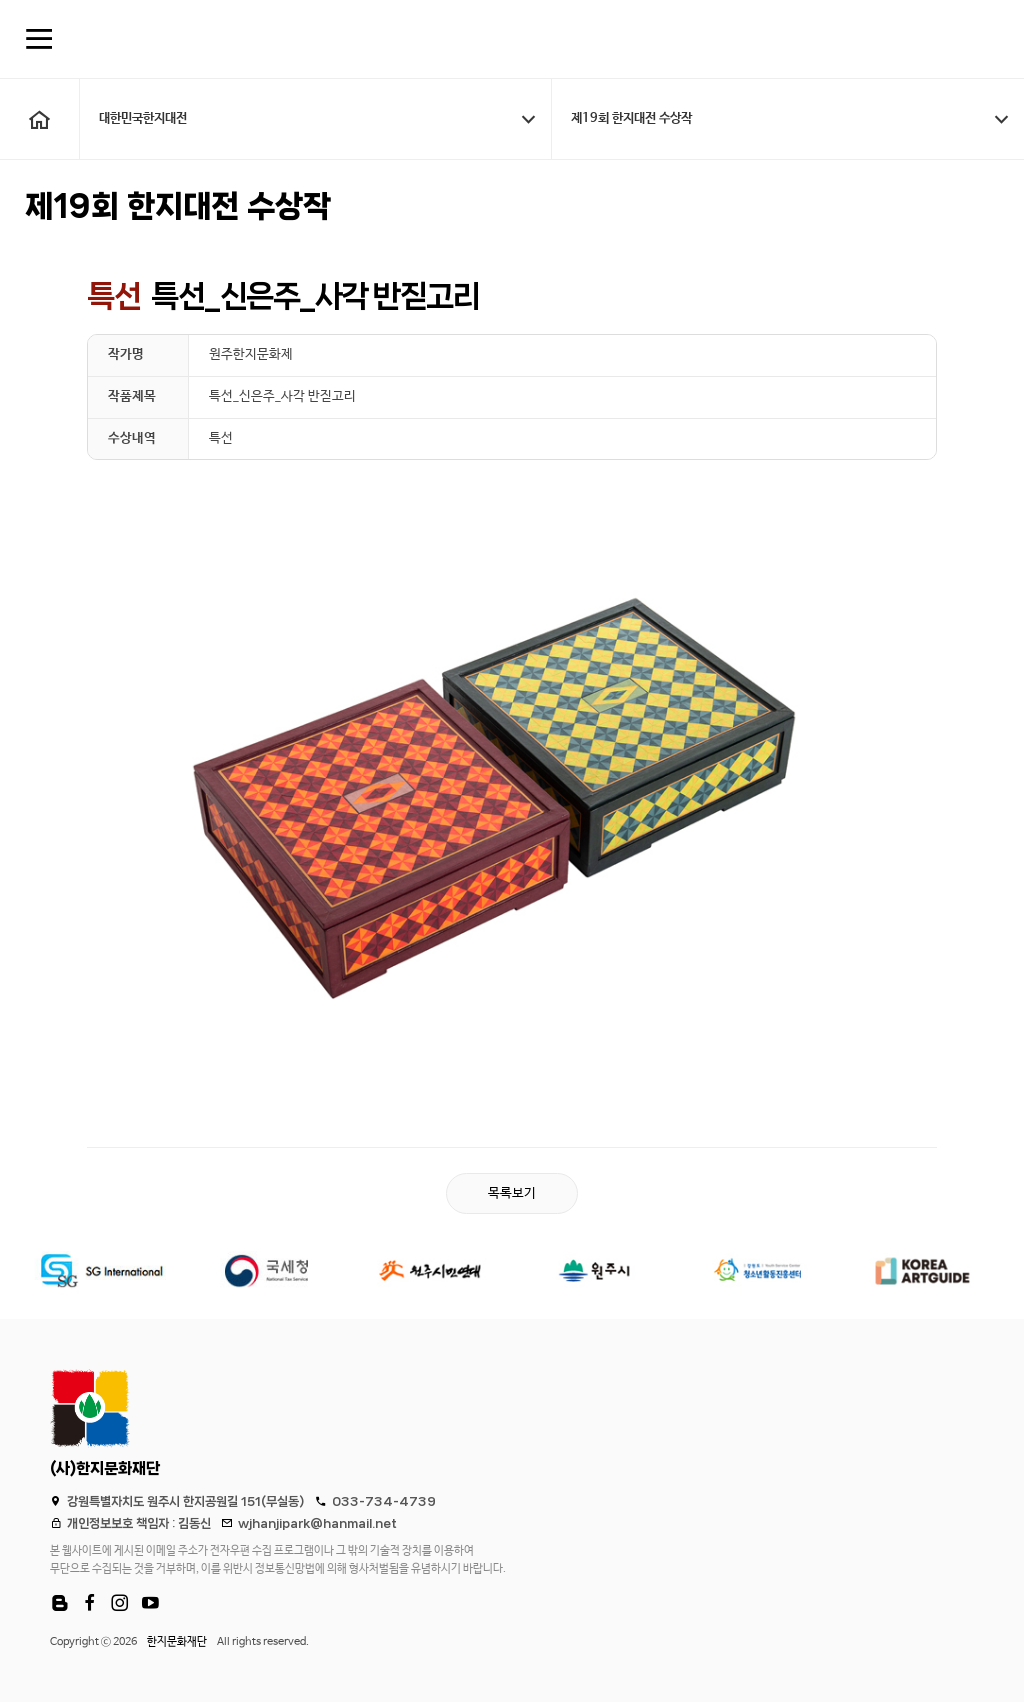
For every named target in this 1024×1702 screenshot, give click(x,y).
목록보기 (512, 1194)
